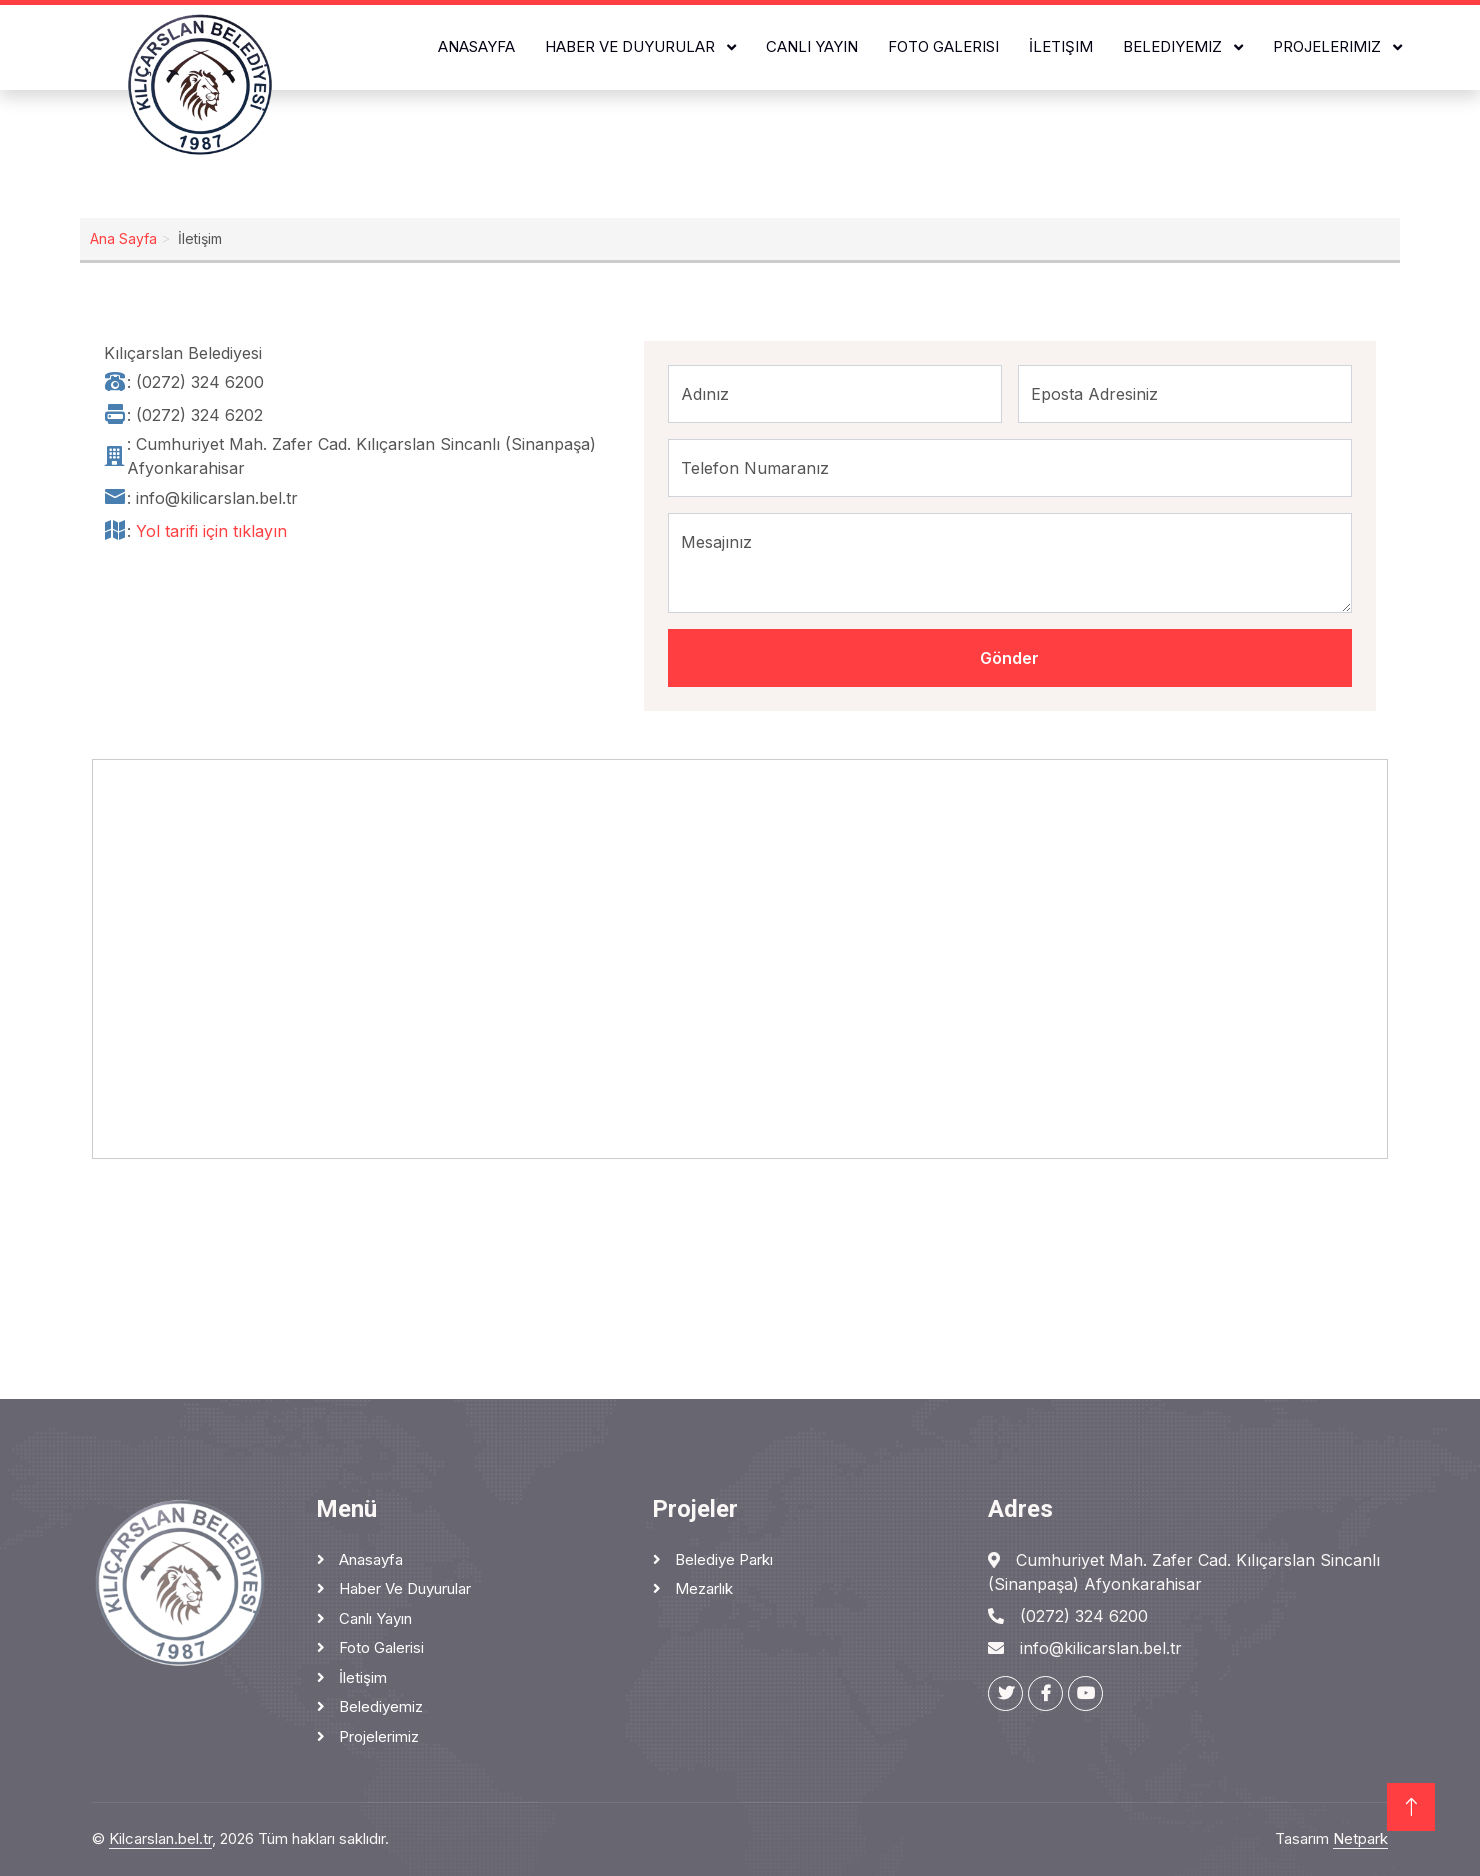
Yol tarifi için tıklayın (211, 531)
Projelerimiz (1329, 46)
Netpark (1360, 1838)
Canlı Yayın (812, 46)
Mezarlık (702, 1588)
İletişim (1061, 46)
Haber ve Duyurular (632, 46)
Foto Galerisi (943, 46)
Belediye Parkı (722, 1559)
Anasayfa (476, 46)
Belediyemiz (1174, 46)
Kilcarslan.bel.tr (160, 1838)
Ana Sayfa (123, 238)
